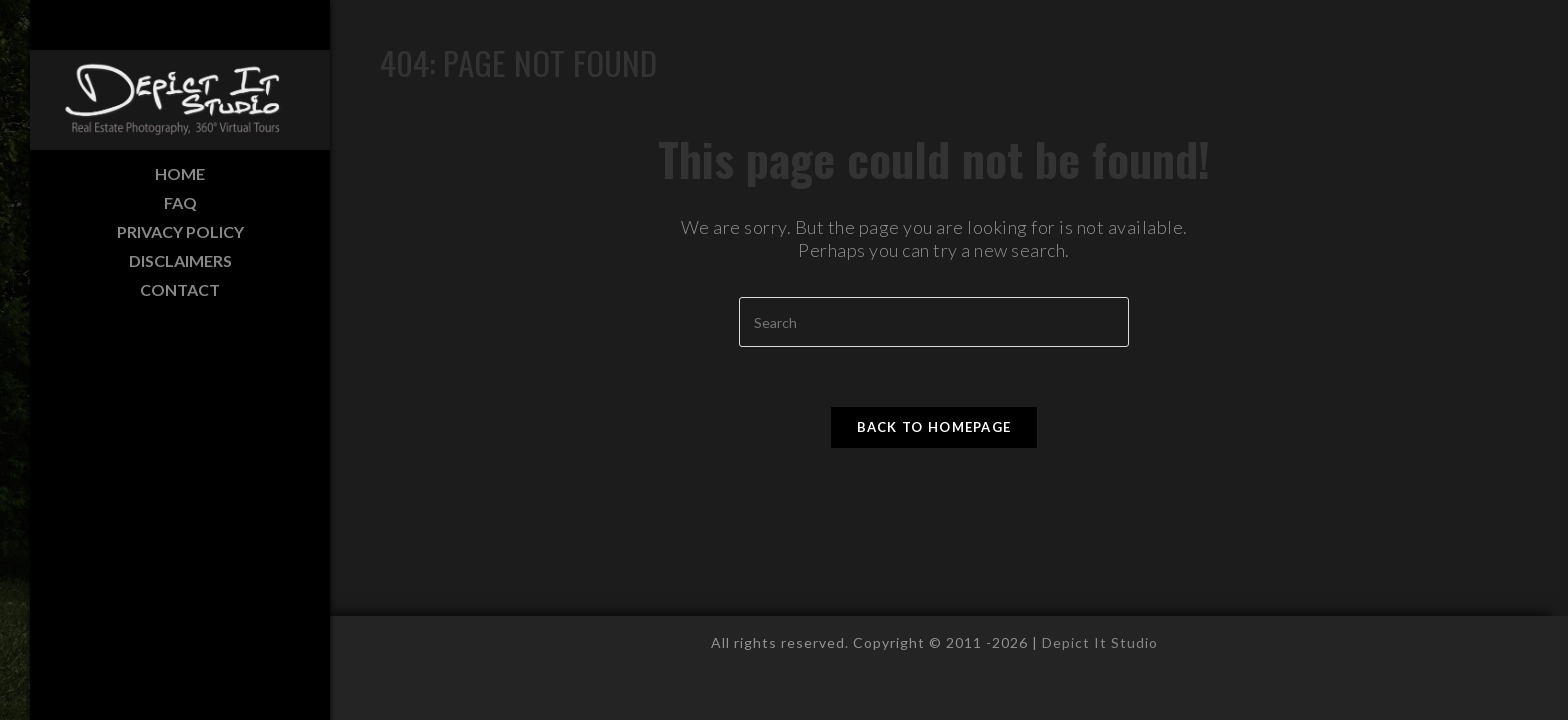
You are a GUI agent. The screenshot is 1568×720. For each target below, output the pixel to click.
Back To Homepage (934, 427)
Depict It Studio (1100, 642)
